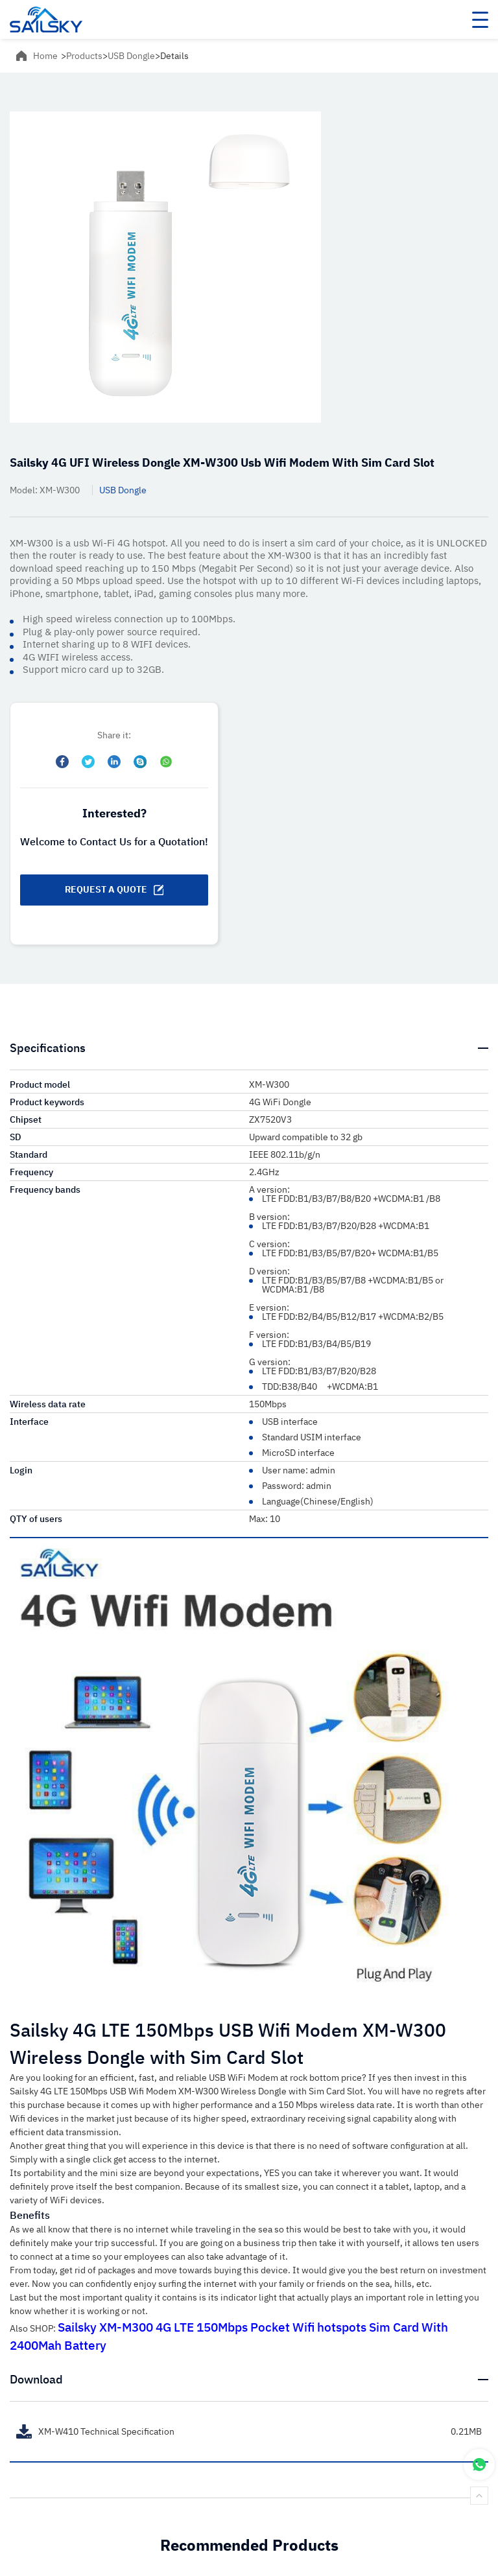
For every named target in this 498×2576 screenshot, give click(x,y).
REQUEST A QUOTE (114, 889)
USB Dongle (131, 55)
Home (45, 56)
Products (84, 55)
